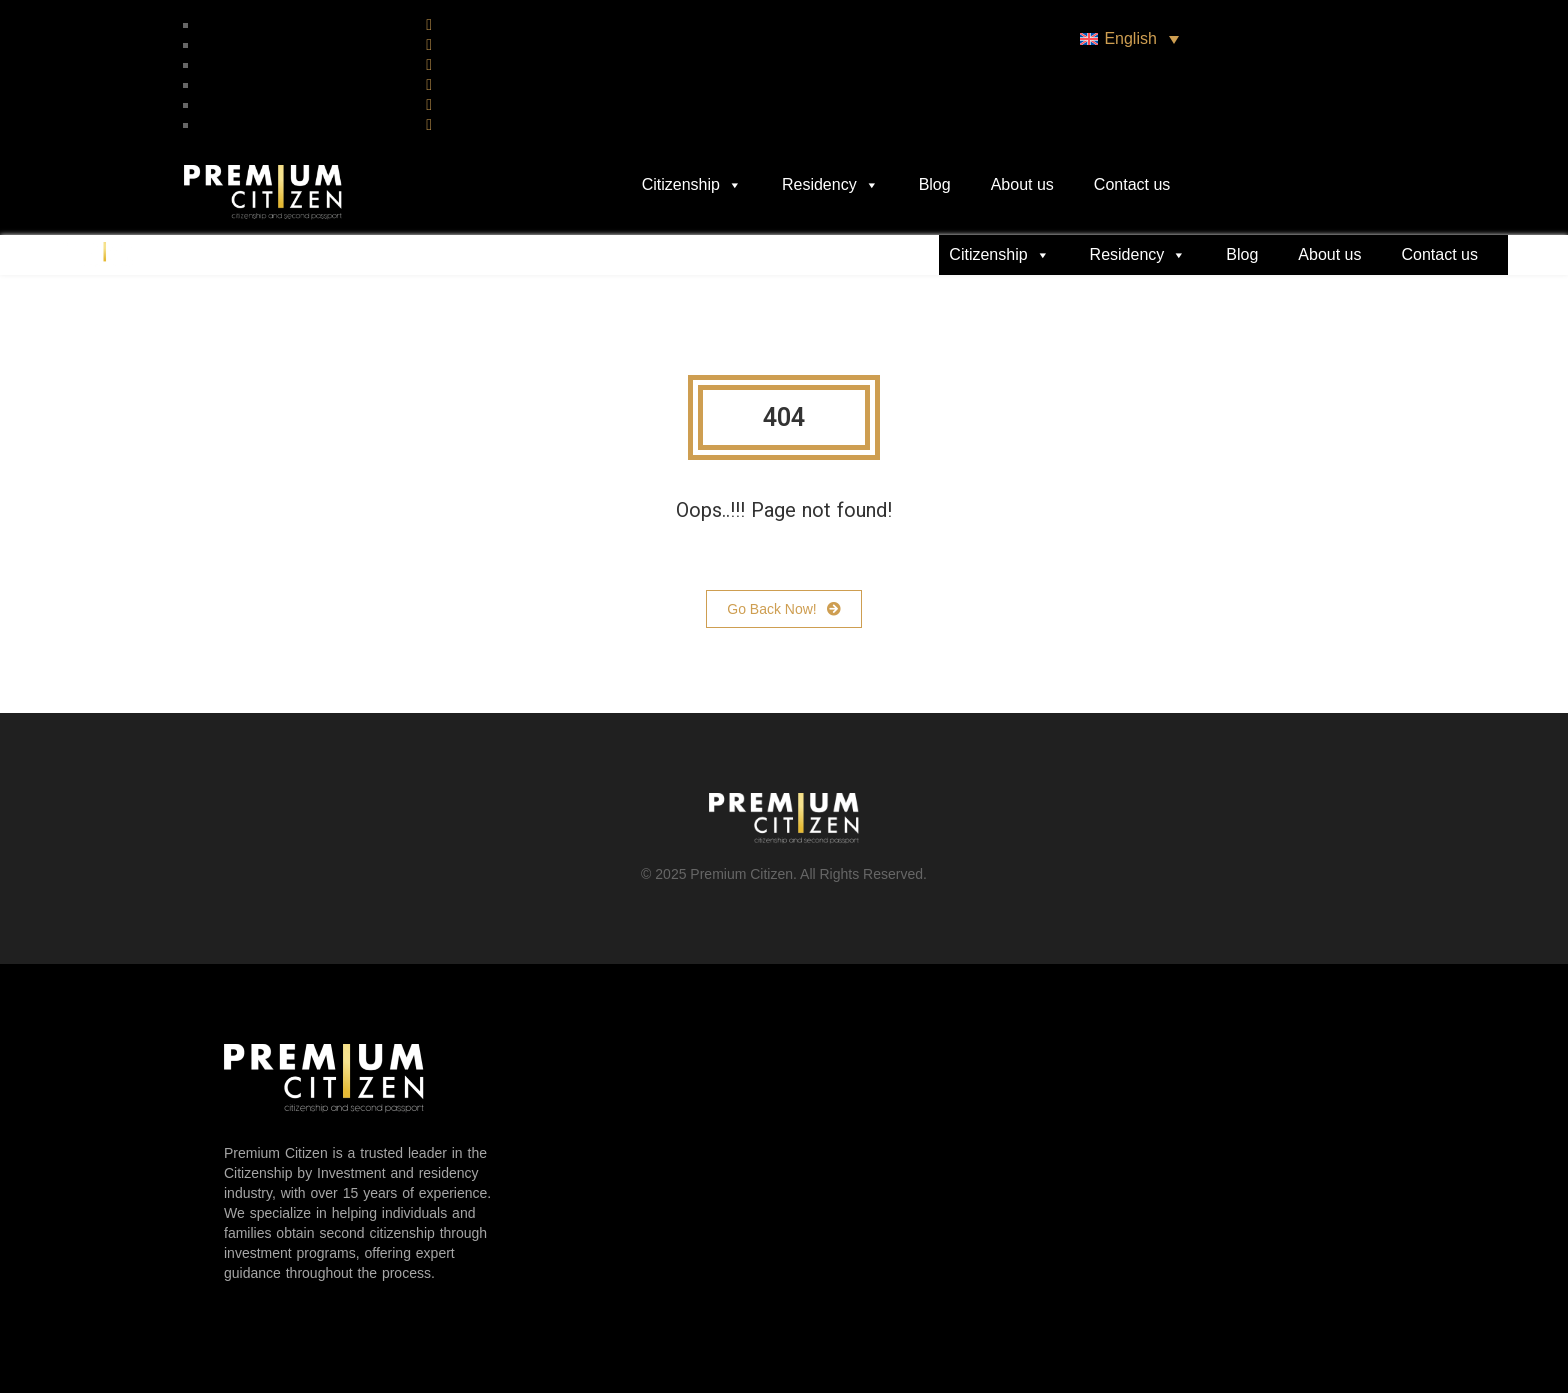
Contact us (1132, 184)
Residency (830, 185)
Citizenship (692, 185)
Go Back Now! (783, 609)
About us (1022, 184)
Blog (935, 184)
